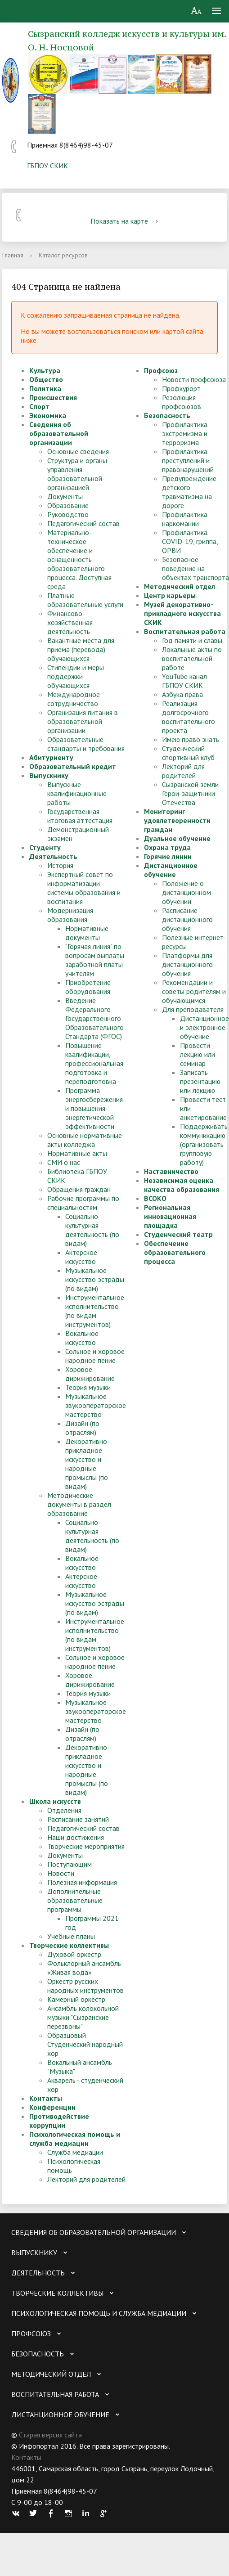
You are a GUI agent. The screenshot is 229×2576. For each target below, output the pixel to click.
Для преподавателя (193, 1009)
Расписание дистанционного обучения (187, 919)
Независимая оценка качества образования (181, 1185)
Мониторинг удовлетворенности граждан (177, 820)
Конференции (52, 2107)
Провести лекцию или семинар (197, 1054)
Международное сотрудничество (73, 699)
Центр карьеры (170, 595)
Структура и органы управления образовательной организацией (77, 474)
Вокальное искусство (82, 1338)
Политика (45, 388)
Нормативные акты (77, 1153)
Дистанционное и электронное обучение (204, 1027)
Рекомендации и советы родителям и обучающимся (194, 991)
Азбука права (182, 694)
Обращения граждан (79, 1189)
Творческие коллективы (69, 1945)
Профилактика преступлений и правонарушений (188, 460)
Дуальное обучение (177, 838)
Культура (44, 370)
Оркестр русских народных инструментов (85, 1986)
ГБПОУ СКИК (47, 165)
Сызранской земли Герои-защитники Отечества (190, 793)
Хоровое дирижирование (90, 1374)
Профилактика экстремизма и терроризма (184, 433)
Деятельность (53, 856)
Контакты (45, 2098)
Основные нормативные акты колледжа (84, 1140)
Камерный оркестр (76, 1999)
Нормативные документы (86, 933)
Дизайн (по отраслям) (82, 1428)
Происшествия (53, 397)
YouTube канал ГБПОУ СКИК (184, 681)
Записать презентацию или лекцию (200, 1081)
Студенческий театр (178, 1234)
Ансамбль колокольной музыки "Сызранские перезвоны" (83, 2017)
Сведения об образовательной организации (58, 433)
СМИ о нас (63, 1162)
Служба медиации (75, 2152)
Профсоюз (161, 370)
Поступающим (69, 1864)
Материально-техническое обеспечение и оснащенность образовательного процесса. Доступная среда (79, 559)
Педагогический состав (83, 523)
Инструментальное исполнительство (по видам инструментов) (94, 1311)
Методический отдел (179, 586)
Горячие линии (168, 856)
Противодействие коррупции (59, 2121)
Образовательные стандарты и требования (86, 744)
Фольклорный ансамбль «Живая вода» (84, 1968)
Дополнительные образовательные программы (75, 1900)
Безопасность (167, 415)
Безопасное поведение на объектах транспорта (195, 568)
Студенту (45, 847)
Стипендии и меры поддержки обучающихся (75, 676)
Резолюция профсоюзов (181, 402)
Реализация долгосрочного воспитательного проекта (188, 717)
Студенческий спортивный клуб (188, 753)
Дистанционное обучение (171, 870)
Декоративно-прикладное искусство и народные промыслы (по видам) (87, 1464)
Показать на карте (126, 220)
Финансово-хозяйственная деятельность (70, 622)
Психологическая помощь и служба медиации (74, 2139)
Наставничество (171, 1171)
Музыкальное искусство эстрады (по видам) (94, 1279)
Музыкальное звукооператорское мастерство (95, 1405)
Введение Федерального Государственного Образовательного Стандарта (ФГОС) (94, 1018)
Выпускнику (48, 775)
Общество (46, 379)
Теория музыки (88, 1387)
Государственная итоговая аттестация (79, 816)
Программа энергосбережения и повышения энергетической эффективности (94, 1108)
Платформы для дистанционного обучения (187, 964)
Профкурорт (181, 388)
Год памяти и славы (192, 640)
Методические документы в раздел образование (79, 1504)
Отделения (64, 1810)
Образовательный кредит (72, 766)
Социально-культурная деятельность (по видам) (92, 1230)
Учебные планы (71, 1936)
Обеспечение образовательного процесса (175, 1252)
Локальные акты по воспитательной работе (192, 658)
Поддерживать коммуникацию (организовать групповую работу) (204, 1144)
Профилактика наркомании (184, 519)
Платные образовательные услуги (85, 600)
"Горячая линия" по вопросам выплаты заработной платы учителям (94, 960)
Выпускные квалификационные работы (77, 793)
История (60, 865)
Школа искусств (55, 1801)
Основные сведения (78, 451)
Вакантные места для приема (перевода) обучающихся (80, 649)
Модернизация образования (70, 915)
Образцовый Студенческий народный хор (85, 2044)
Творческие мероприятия (86, 1846)
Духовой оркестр (74, 1954)
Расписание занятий (78, 1819)
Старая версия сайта (50, 2434)
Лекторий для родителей (86, 2179)
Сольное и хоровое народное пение (95, 1356)
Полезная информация (82, 1882)
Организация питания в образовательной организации (82, 721)
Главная (12, 255)
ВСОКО (155, 1198)
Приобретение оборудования (88, 987)
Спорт (39, 406)
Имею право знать (190, 739)
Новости (60, 1873)
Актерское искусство (81, 1257)
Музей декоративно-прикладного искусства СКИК (182, 613)
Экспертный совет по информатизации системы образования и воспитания (84, 888)
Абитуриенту (51, 757)
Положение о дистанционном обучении (186, 892)
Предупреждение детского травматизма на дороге (189, 492)
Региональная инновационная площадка (170, 1216)
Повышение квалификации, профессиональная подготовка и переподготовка (94, 1063)
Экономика (47, 415)
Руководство (68, 514)
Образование (68, 505)
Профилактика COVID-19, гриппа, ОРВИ (190, 541)
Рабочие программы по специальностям (83, 1203)
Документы (65, 496)
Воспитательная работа (184, 631)
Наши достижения (75, 1837)
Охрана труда (167, 847)
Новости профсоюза (194, 379)
